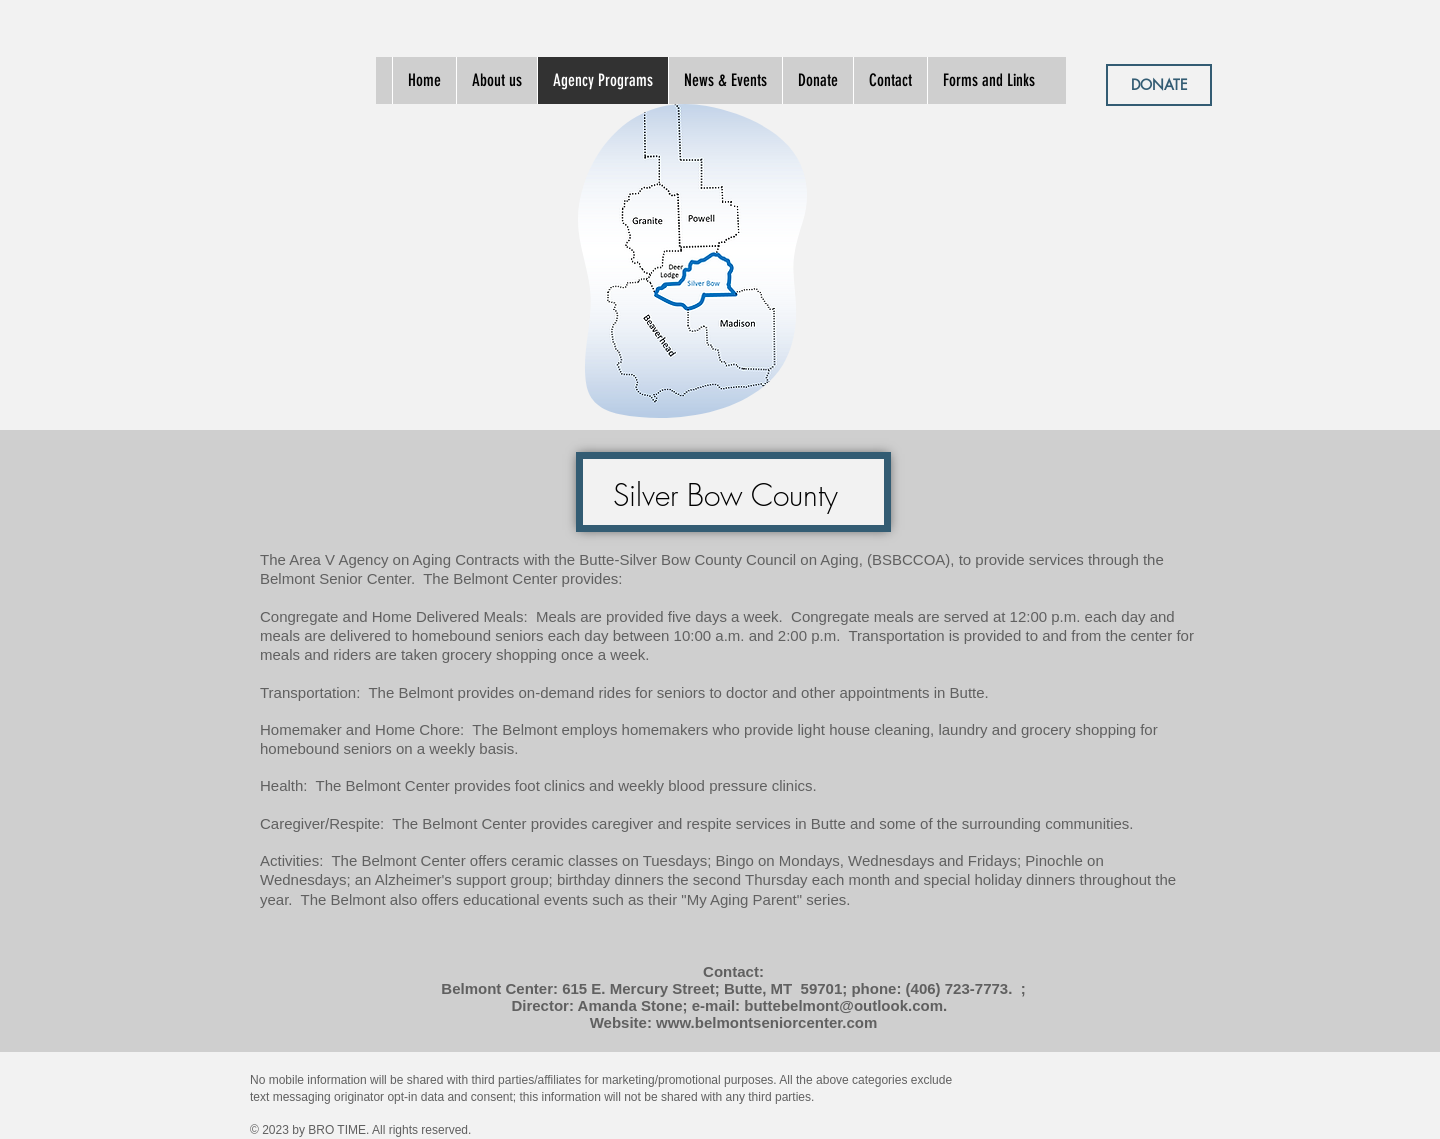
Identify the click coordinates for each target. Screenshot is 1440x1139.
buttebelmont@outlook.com (843, 1005)
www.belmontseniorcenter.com (766, 1022)
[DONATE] (1159, 85)
